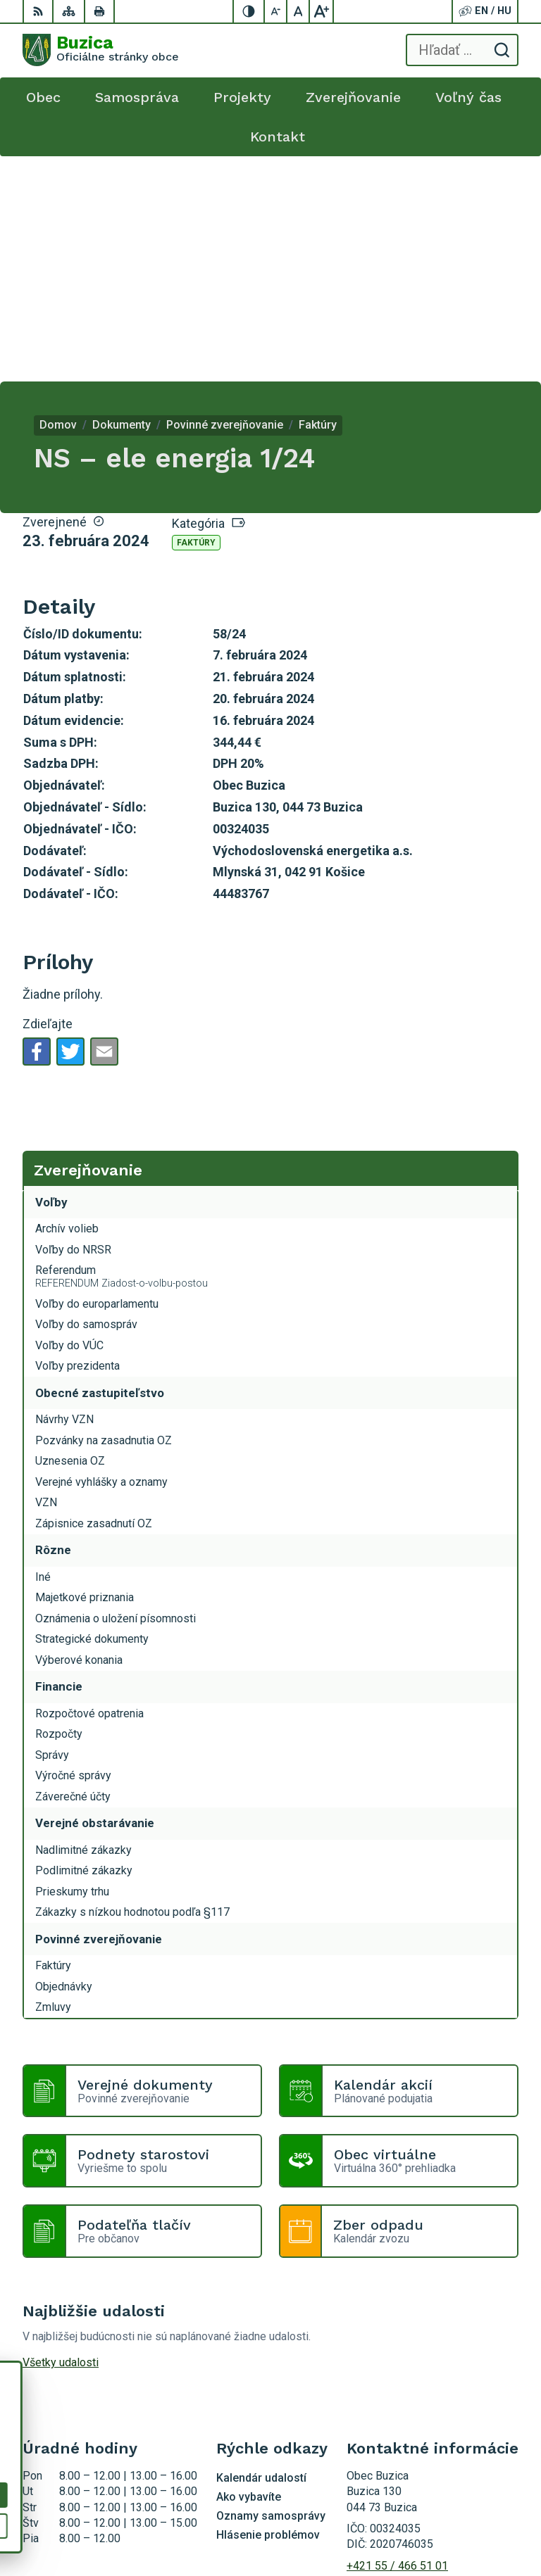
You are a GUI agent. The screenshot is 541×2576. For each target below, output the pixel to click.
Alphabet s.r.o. (484, 2502)
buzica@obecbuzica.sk (403, 2356)
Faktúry (196, 317)
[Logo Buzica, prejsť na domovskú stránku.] (101, 50)
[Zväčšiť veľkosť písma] (321, 11)
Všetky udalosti (61, 2137)
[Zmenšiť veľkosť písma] (276, 11)
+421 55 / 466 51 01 (397, 2340)
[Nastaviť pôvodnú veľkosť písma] (298, 11)
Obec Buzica (487, 2520)
